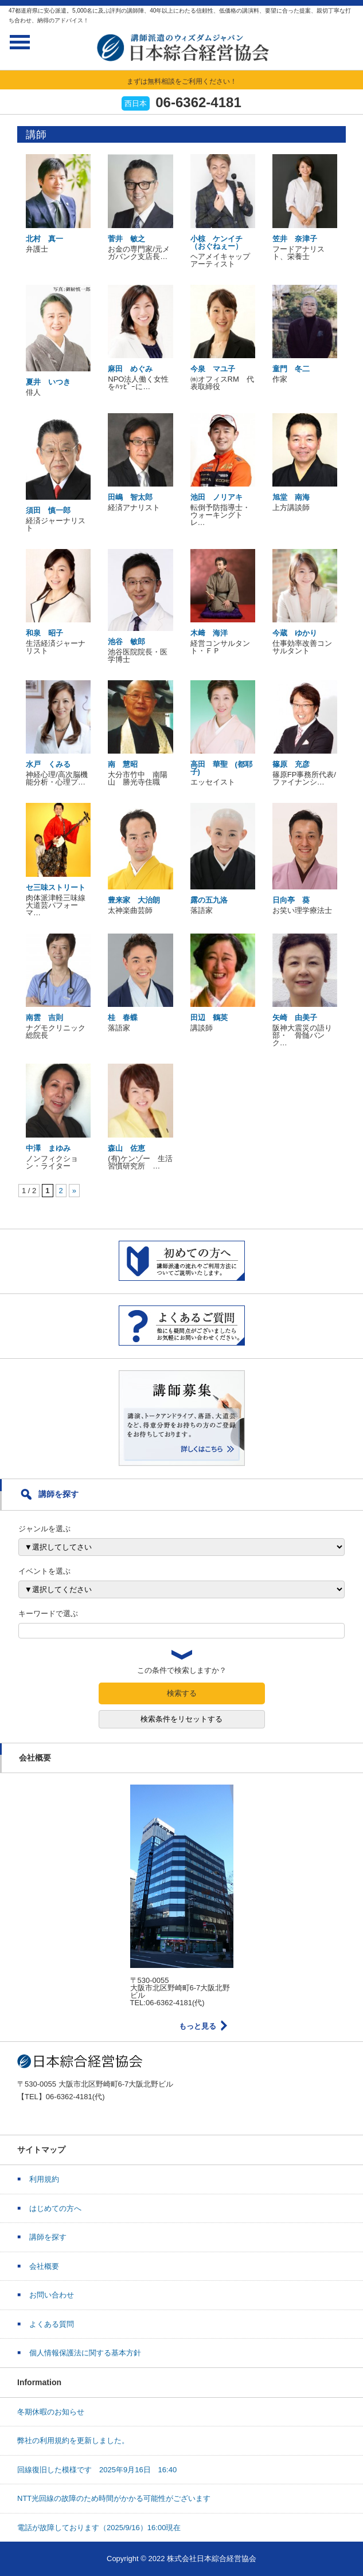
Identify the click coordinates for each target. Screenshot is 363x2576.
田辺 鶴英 (209, 1017)
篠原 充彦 (291, 764)
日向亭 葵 (291, 900)
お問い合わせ (51, 2295)
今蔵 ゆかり (294, 633)
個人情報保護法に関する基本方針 (85, 2352)
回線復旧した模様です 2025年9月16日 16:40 (97, 2469)
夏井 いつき (48, 382)
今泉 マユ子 (212, 368)
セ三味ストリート (55, 887)
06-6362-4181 (198, 102)
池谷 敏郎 (126, 641)
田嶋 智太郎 (130, 497)
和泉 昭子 (44, 633)
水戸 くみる (48, 764)
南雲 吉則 (44, 1017)
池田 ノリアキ (216, 497)
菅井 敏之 (126, 238)
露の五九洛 (209, 900)
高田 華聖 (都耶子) (221, 768)
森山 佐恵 (126, 1148)
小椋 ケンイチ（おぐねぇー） (216, 242)
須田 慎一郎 (48, 510)
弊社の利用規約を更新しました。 (73, 2440)
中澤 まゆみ (48, 1148)
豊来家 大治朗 (134, 900)
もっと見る (197, 2026)
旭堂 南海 (291, 497)
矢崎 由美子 (294, 1017)
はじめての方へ (55, 2208)
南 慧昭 (123, 764)
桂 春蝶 (123, 1017)
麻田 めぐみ (130, 368)
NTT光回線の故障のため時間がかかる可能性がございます (113, 2498)
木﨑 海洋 (209, 633)
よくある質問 (51, 2324)
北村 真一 (44, 238)
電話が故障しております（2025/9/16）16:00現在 (99, 2527)
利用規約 (44, 2179)
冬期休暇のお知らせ (50, 2412)
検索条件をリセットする (181, 1719)
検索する (182, 1693)
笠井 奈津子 (294, 238)
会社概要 (44, 2266)
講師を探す (48, 2237)
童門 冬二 (291, 368)
